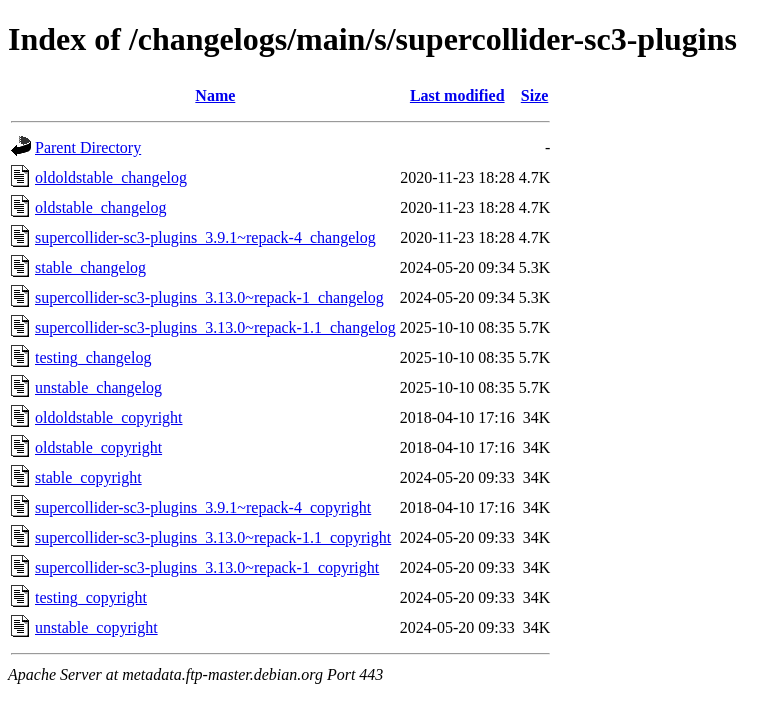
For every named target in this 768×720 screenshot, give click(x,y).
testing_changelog (93, 357)
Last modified (457, 95)
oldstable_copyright (98, 447)
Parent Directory (88, 147)
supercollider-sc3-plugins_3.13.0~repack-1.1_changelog (215, 327)
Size (535, 95)
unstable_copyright (96, 627)
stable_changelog (90, 267)
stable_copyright (88, 477)
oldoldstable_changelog (111, 177)
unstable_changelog (98, 387)
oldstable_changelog (101, 207)
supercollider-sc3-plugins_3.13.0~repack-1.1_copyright (213, 537)
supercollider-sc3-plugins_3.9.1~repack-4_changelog (205, 237)
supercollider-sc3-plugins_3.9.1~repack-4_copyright (203, 507)
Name (215, 95)
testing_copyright (91, 597)
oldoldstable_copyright (109, 417)
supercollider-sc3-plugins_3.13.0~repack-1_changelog (209, 297)
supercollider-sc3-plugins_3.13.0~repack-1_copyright (207, 567)
